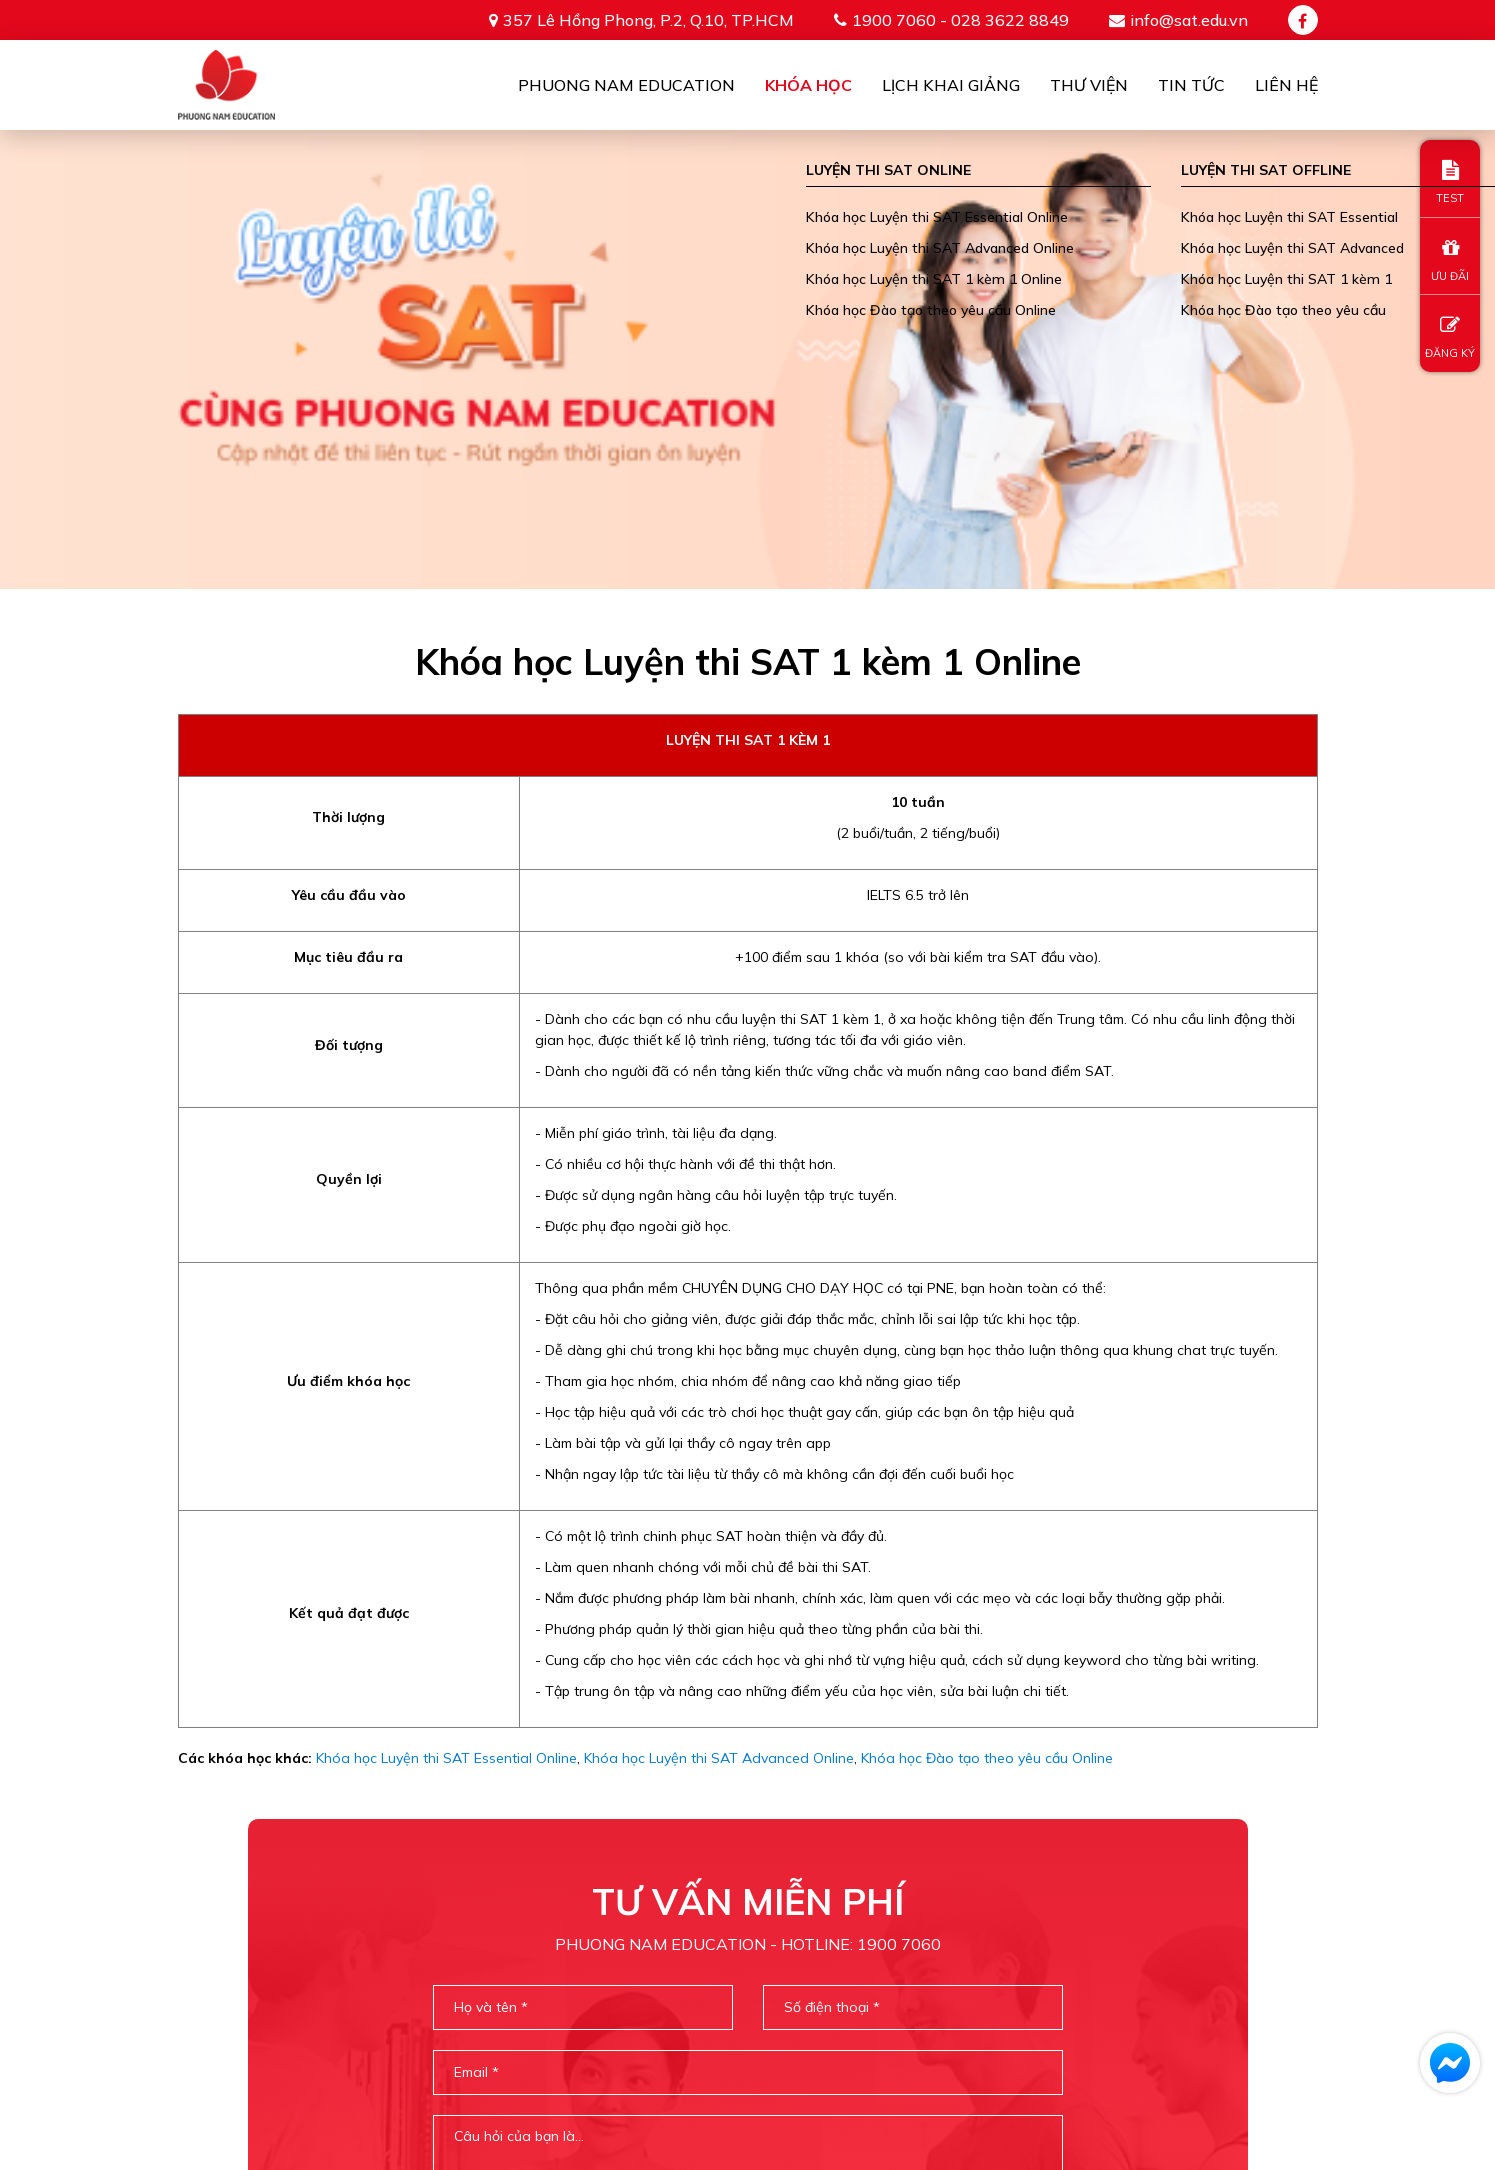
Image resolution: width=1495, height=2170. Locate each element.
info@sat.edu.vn (1189, 20)
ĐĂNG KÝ (1450, 337)
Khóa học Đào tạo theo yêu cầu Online (987, 1300)
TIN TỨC (1267, 2028)
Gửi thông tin (748, 1878)
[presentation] (747, 1798)
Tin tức (1191, 85)
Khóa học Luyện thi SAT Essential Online (446, 1300)
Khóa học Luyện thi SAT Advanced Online (719, 1300)
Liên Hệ (1286, 85)
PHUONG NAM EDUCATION (675, 2028)
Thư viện (1089, 85)
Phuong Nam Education (626, 85)
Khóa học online (869, 2028)
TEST (1450, 182)
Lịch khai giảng (951, 85)
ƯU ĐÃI (1450, 260)
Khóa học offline (1039, 2028)
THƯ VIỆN (1174, 2028)
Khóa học (808, 85)
